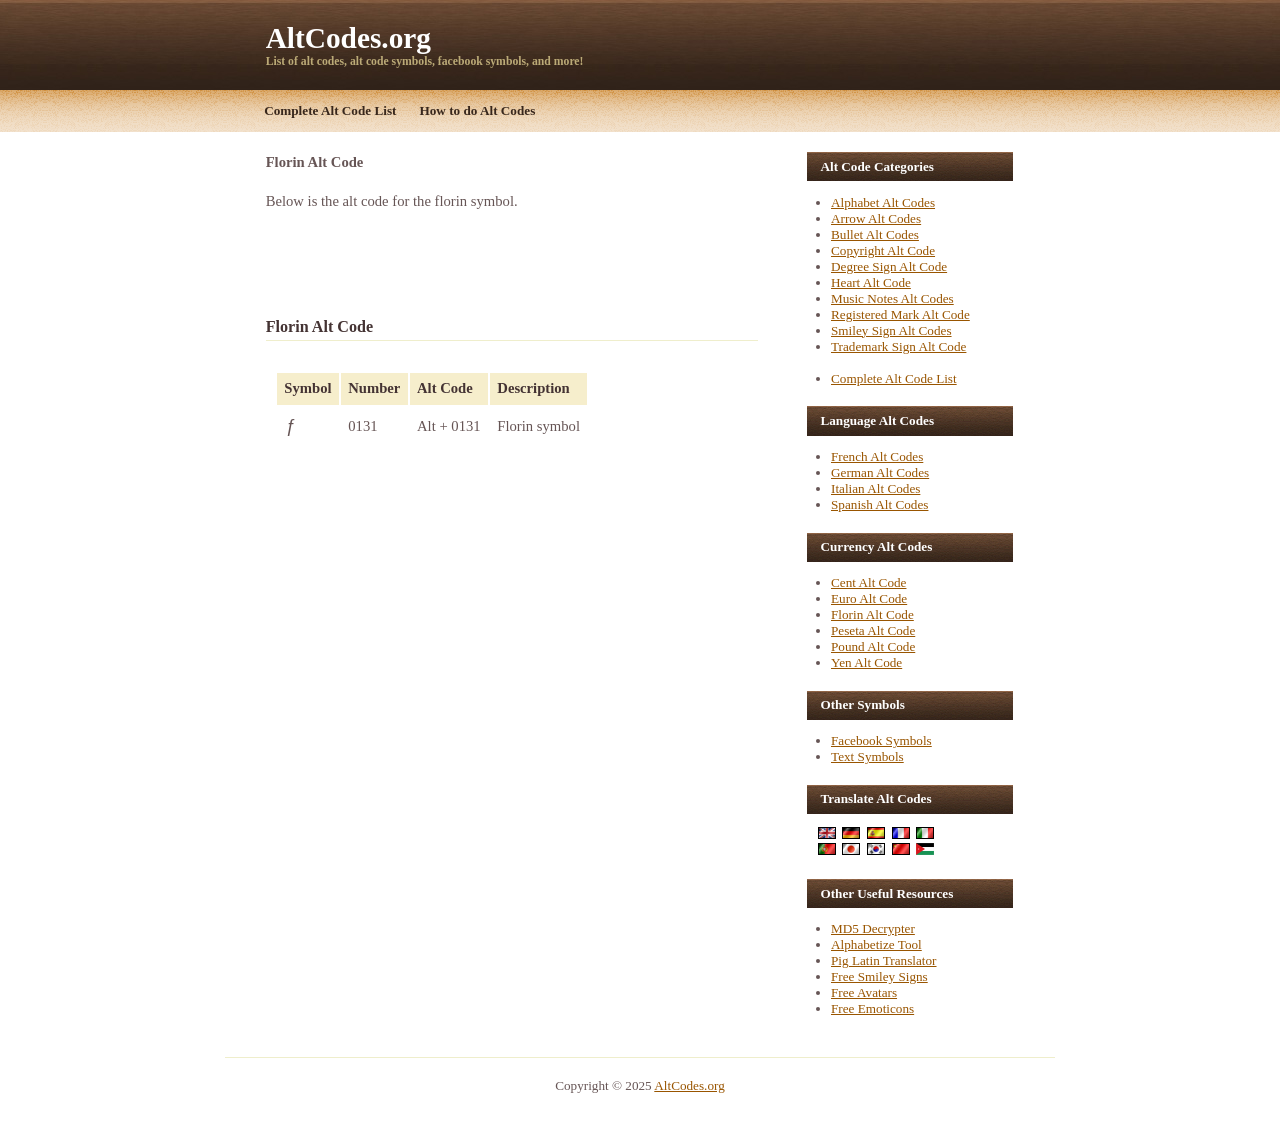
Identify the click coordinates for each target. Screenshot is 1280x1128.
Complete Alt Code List (330, 110)
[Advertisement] (500, 262)
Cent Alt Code (868, 582)
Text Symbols (867, 756)
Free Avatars (864, 992)
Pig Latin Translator (884, 960)
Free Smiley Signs (879, 976)
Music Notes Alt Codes (892, 298)
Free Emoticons (872, 1008)
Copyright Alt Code (883, 250)
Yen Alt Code (866, 662)
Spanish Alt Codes (879, 504)
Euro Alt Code (869, 598)
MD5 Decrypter (873, 928)
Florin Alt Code (872, 614)
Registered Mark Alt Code (900, 314)
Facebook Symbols (881, 740)
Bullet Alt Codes (875, 234)
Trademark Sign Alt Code (898, 346)
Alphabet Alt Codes (883, 202)
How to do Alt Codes (478, 110)
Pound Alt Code (873, 646)
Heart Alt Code (871, 282)
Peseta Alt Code (873, 630)
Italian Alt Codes (875, 488)
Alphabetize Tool (876, 944)
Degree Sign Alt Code (889, 266)
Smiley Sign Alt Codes (891, 330)
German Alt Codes (880, 472)
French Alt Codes (877, 456)
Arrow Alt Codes (876, 218)
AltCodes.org (348, 38)
